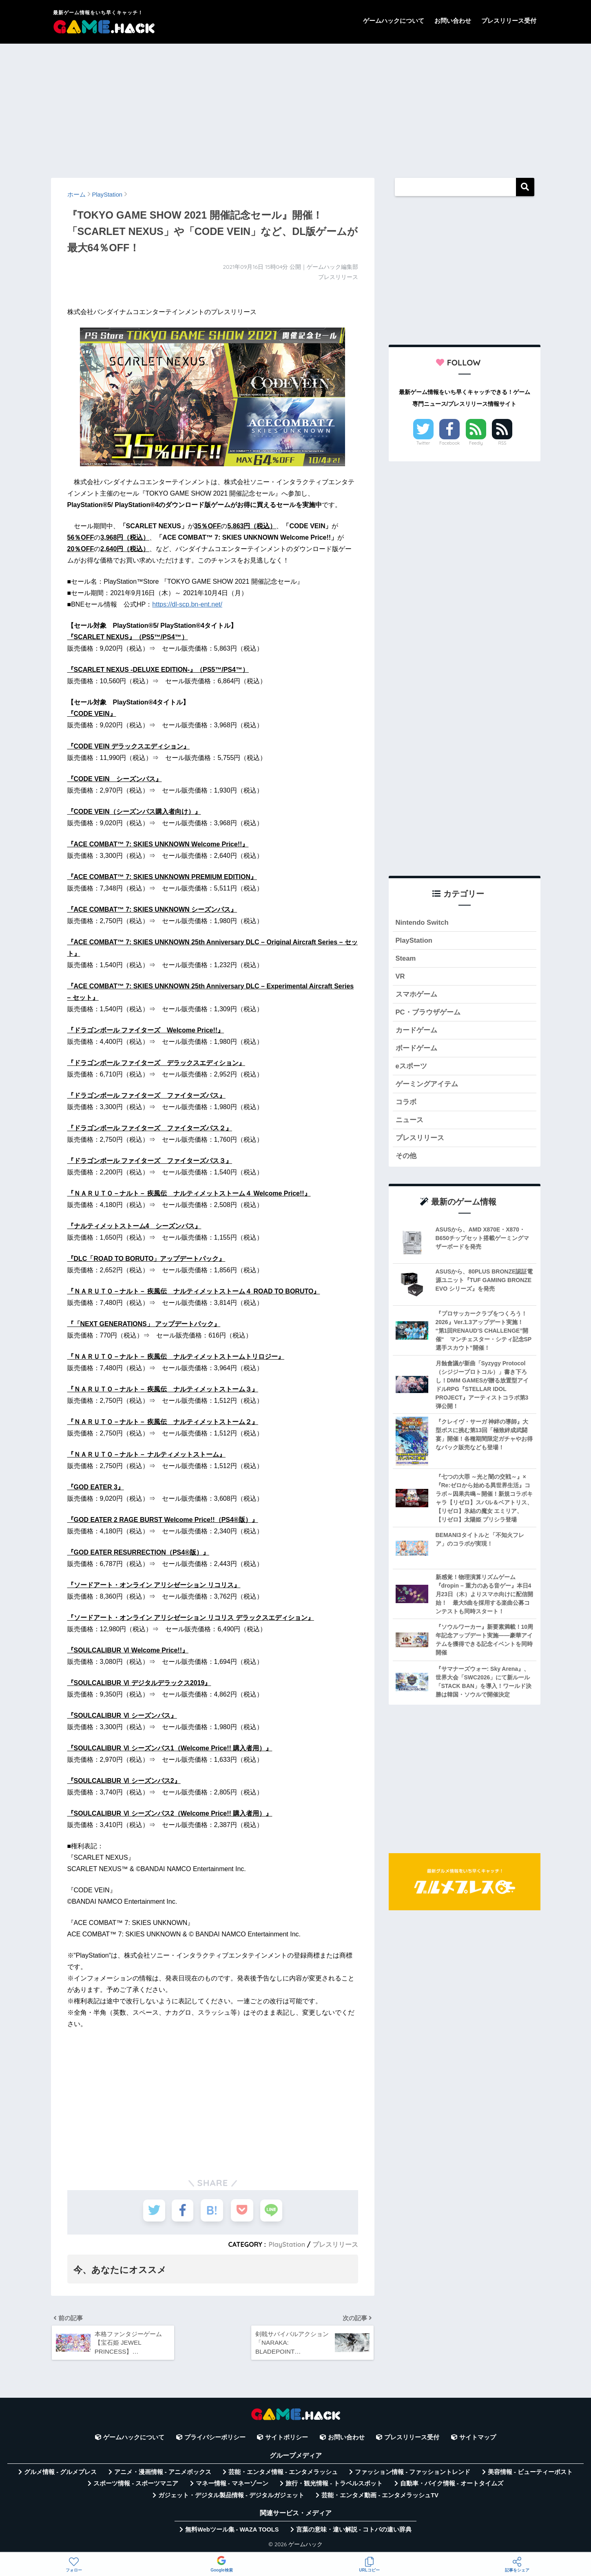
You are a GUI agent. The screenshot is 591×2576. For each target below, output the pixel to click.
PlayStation (286, 2244)
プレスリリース (335, 2244)
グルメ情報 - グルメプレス (60, 2473)
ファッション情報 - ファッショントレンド (412, 2473)
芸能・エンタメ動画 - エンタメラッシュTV (379, 2496)
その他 (406, 1157)
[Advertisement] (295, 107)
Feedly (476, 443)
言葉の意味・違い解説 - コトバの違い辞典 (354, 2530)
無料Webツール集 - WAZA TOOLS (232, 2530)
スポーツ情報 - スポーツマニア (135, 2484)
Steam (406, 958)
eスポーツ (411, 1067)
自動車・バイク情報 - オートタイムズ (451, 2484)
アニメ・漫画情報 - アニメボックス (162, 2473)
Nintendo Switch (422, 922)
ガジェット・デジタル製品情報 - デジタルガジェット (231, 2496)
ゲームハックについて (393, 20)
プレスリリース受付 (508, 20)
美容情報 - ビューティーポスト (530, 2473)
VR (400, 977)
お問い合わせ (452, 20)
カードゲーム (416, 1031)
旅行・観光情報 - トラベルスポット (334, 2484)
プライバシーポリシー (215, 2438)
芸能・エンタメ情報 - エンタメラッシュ (283, 2473)
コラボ (406, 1103)
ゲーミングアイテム (427, 1085)
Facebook (449, 443)
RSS (502, 443)
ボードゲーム (416, 1049)
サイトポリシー (286, 2438)
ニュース (409, 1121)
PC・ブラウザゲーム (428, 1013)
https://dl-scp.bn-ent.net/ (187, 604)
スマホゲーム (416, 995)
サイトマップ (477, 2438)
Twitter (423, 443)
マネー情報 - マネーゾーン (232, 2484)
